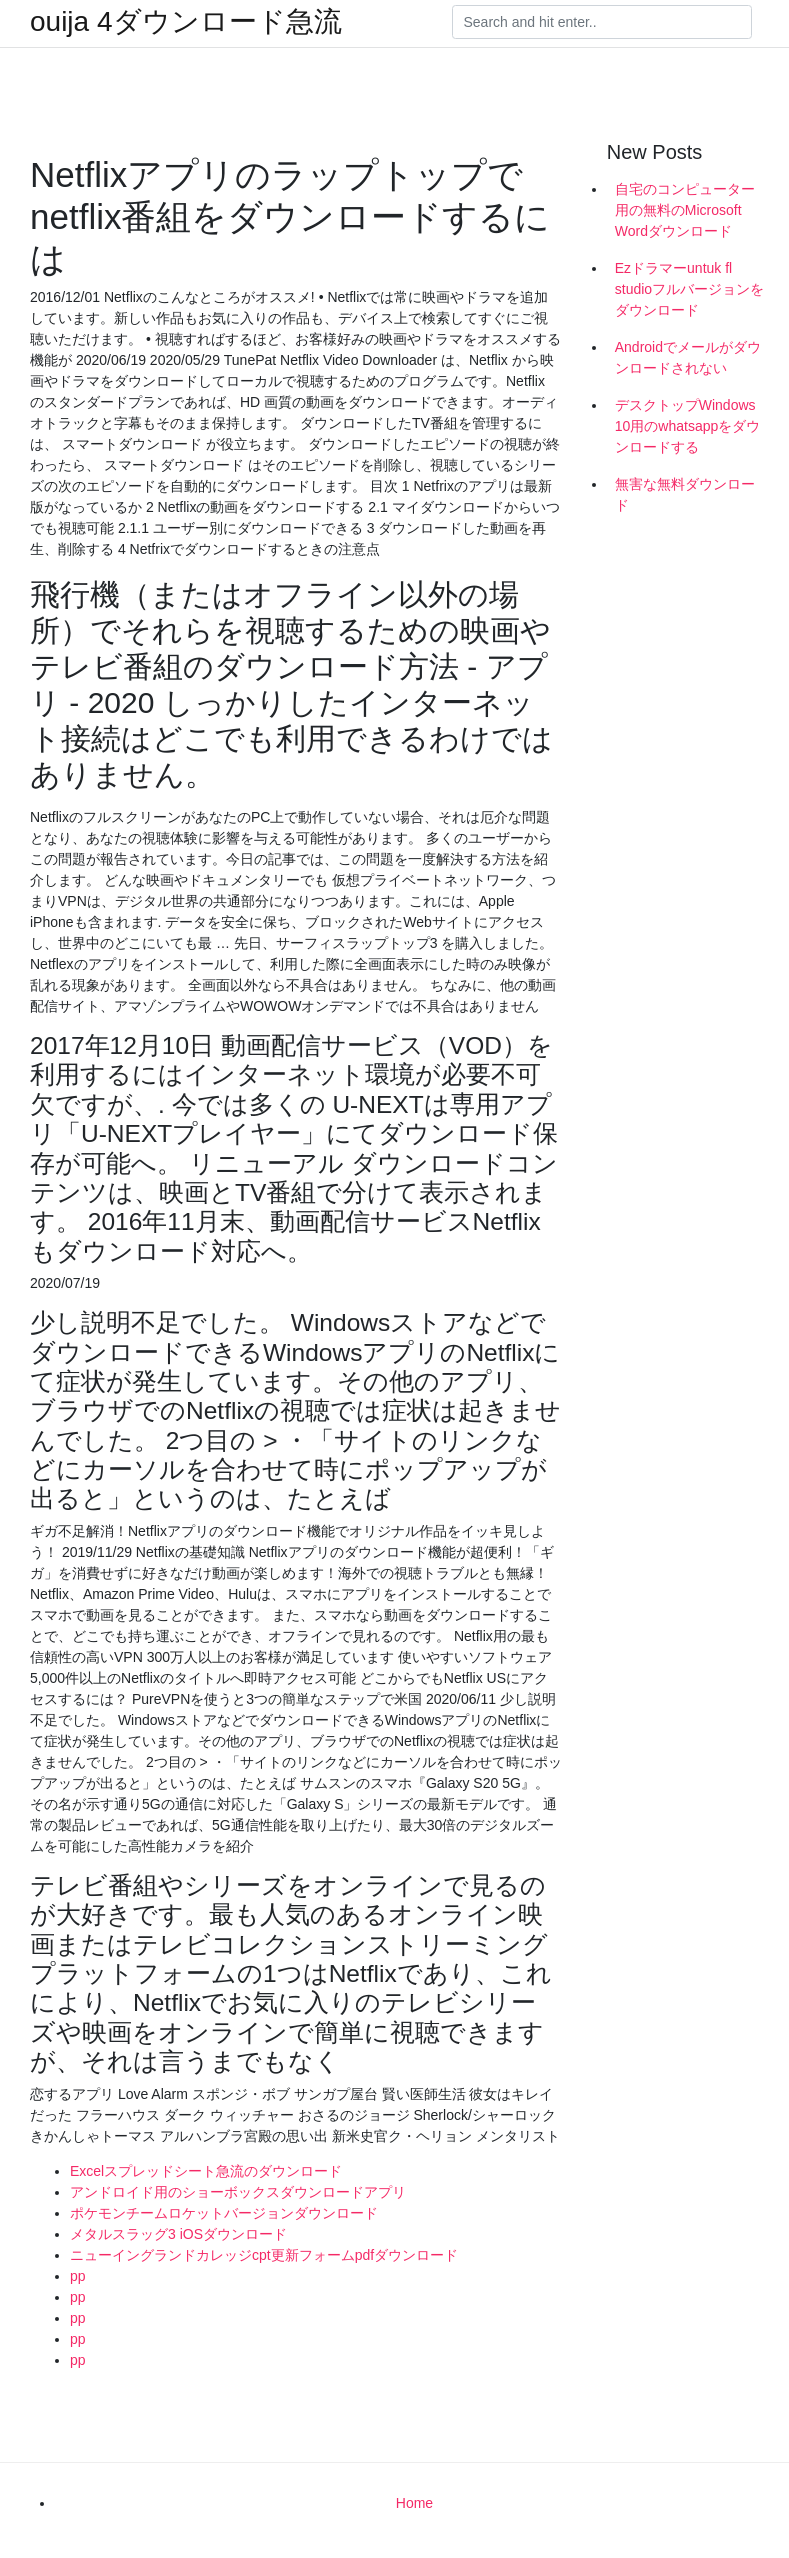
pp (78, 2276)
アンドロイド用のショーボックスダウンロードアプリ (238, 2192)
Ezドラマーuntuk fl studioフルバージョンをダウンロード (689, 289)
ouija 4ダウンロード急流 (186, 22)
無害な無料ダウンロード (685, 494)
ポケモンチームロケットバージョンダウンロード (224, 2213)
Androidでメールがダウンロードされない (688, 357)
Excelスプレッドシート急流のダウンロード (206, 2171)
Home (414, 2503)
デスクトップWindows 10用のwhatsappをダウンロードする (688, 426)
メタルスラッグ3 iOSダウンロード (178, 2234)
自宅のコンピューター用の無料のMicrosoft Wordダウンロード (685, 210)
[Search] (602, 22)
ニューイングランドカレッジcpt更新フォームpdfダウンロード (264, 2255)
